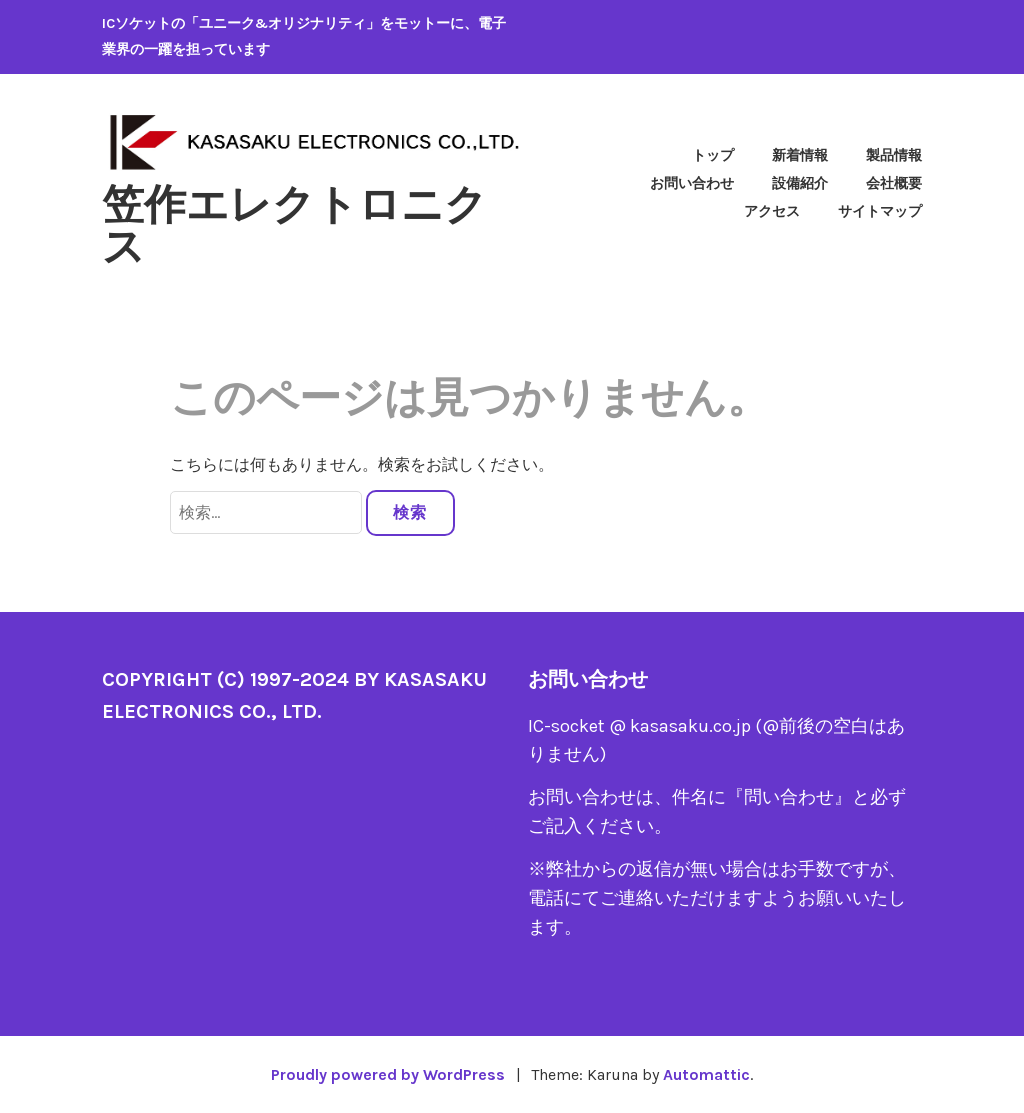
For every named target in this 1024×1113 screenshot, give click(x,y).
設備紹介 (800, 183)
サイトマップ (880, 211)
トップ (713, 155)
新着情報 (800, 155)
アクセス (772, 211)
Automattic (706, 1074)
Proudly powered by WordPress (388, 1074)
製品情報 (894, 155)
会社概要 (894, 183)
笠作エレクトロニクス (294, 226)
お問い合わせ (692, 183)
